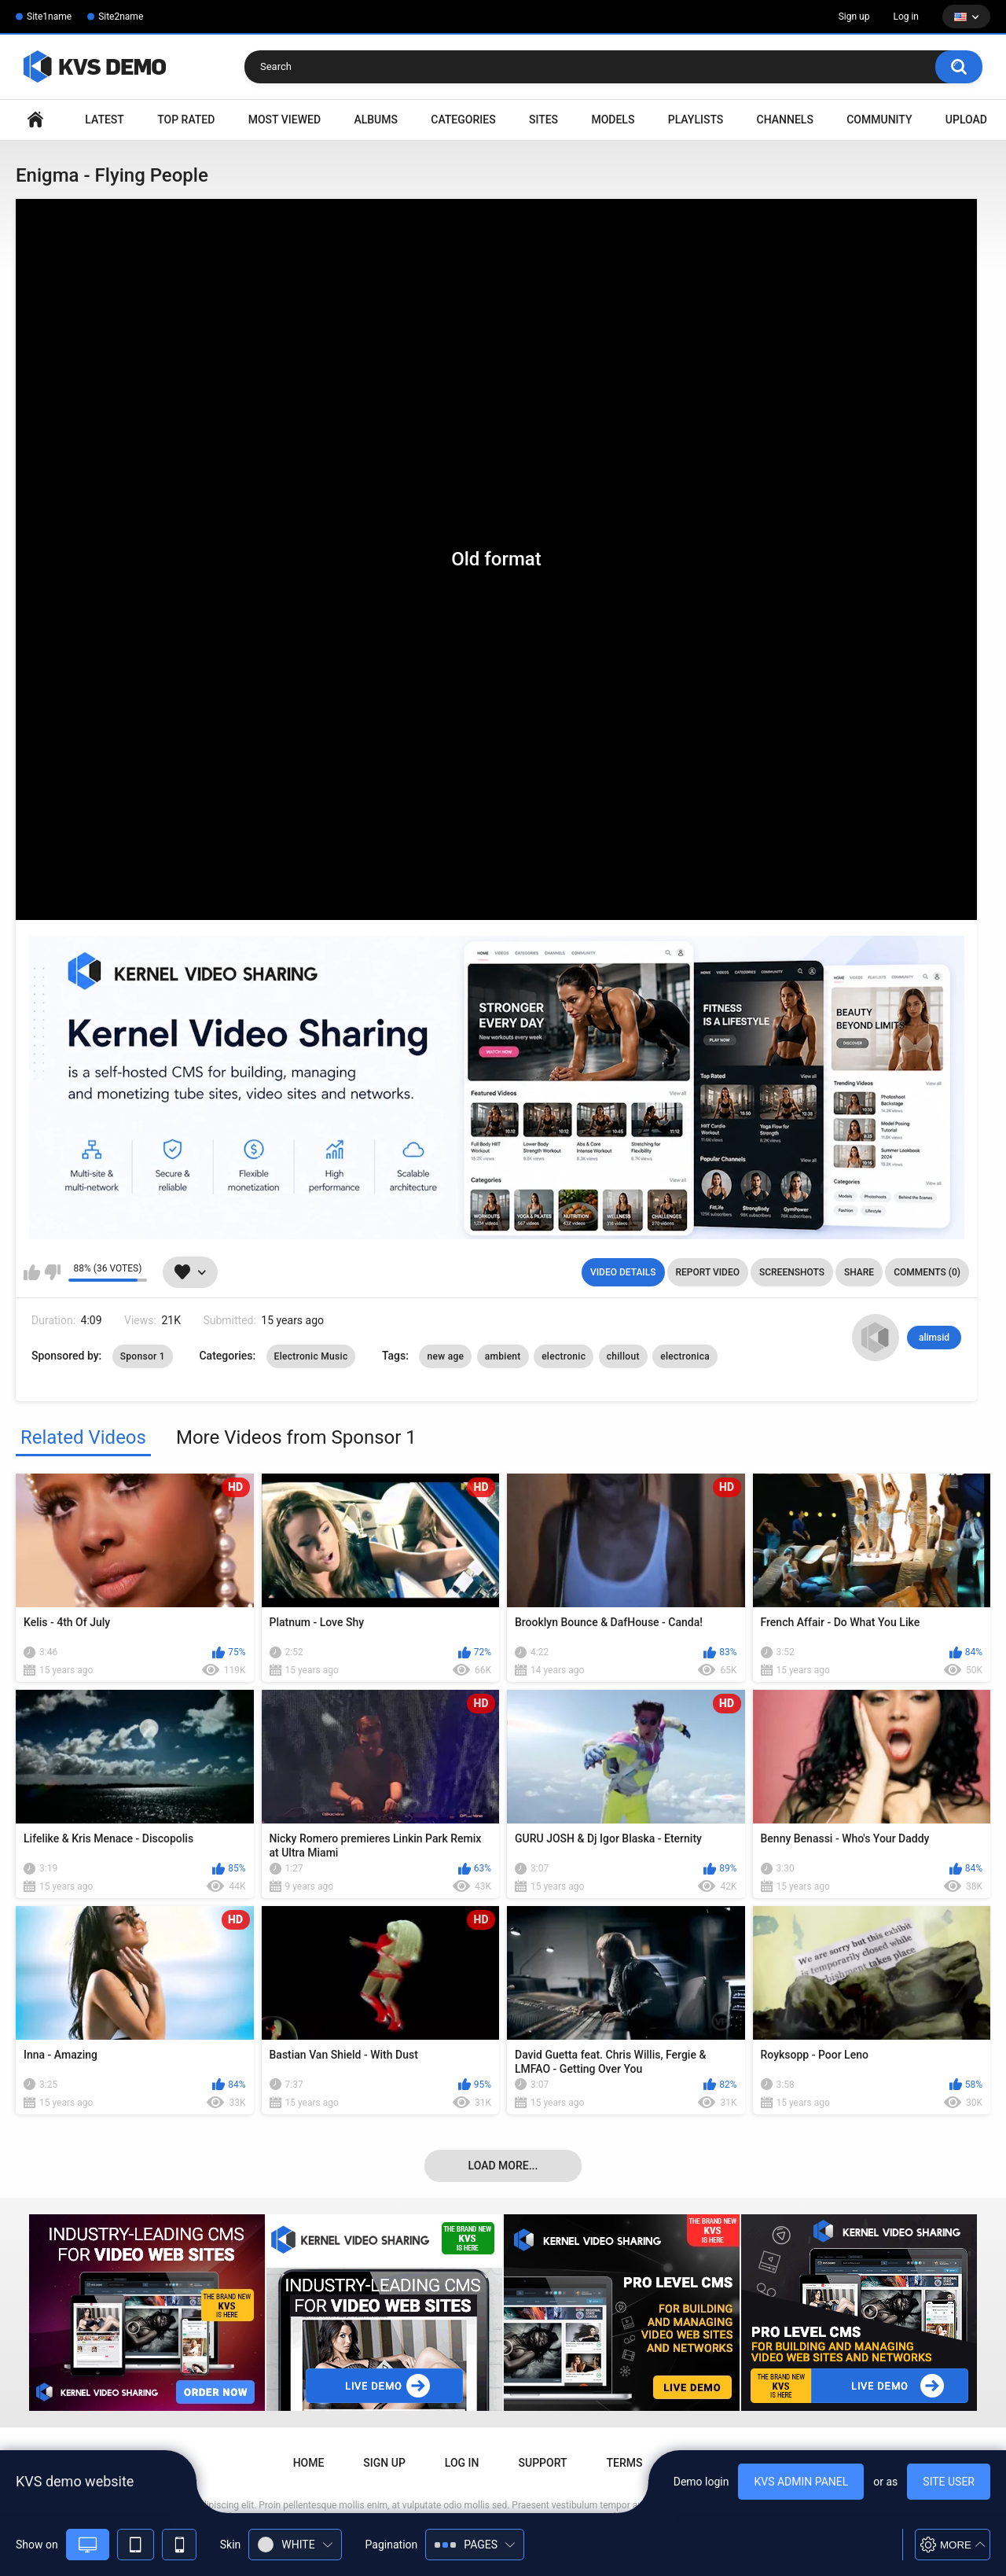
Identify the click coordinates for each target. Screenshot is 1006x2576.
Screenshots (791, 1272)
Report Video (708, 1272)
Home (35, 120)
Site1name (49, 16)
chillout (623, 1356)
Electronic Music (311, 1356)
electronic (564, 1356)
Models (612, 119)
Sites (543, 119)
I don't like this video (52, 1272)
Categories (463, 119)
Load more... (503, 2165)
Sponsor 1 (142, 1356)
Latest (104, 119)
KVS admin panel (801, 2481)
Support (543, 2462)
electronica (685, 1356)
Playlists (696, 119)
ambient (503, 1356)
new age (445, 1356)
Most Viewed (284, 119)
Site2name (120, 16)
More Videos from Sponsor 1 (296, 1437)
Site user (949, 2481)
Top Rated (186, 119)
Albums (376, 119)
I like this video (32, 1272)
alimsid (934, 1337)
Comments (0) (927, 1272)
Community (879, 119)
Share (859, 1272)
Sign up (854, 16)
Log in (906, 16)
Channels (785, 119)
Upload (966, 119)
